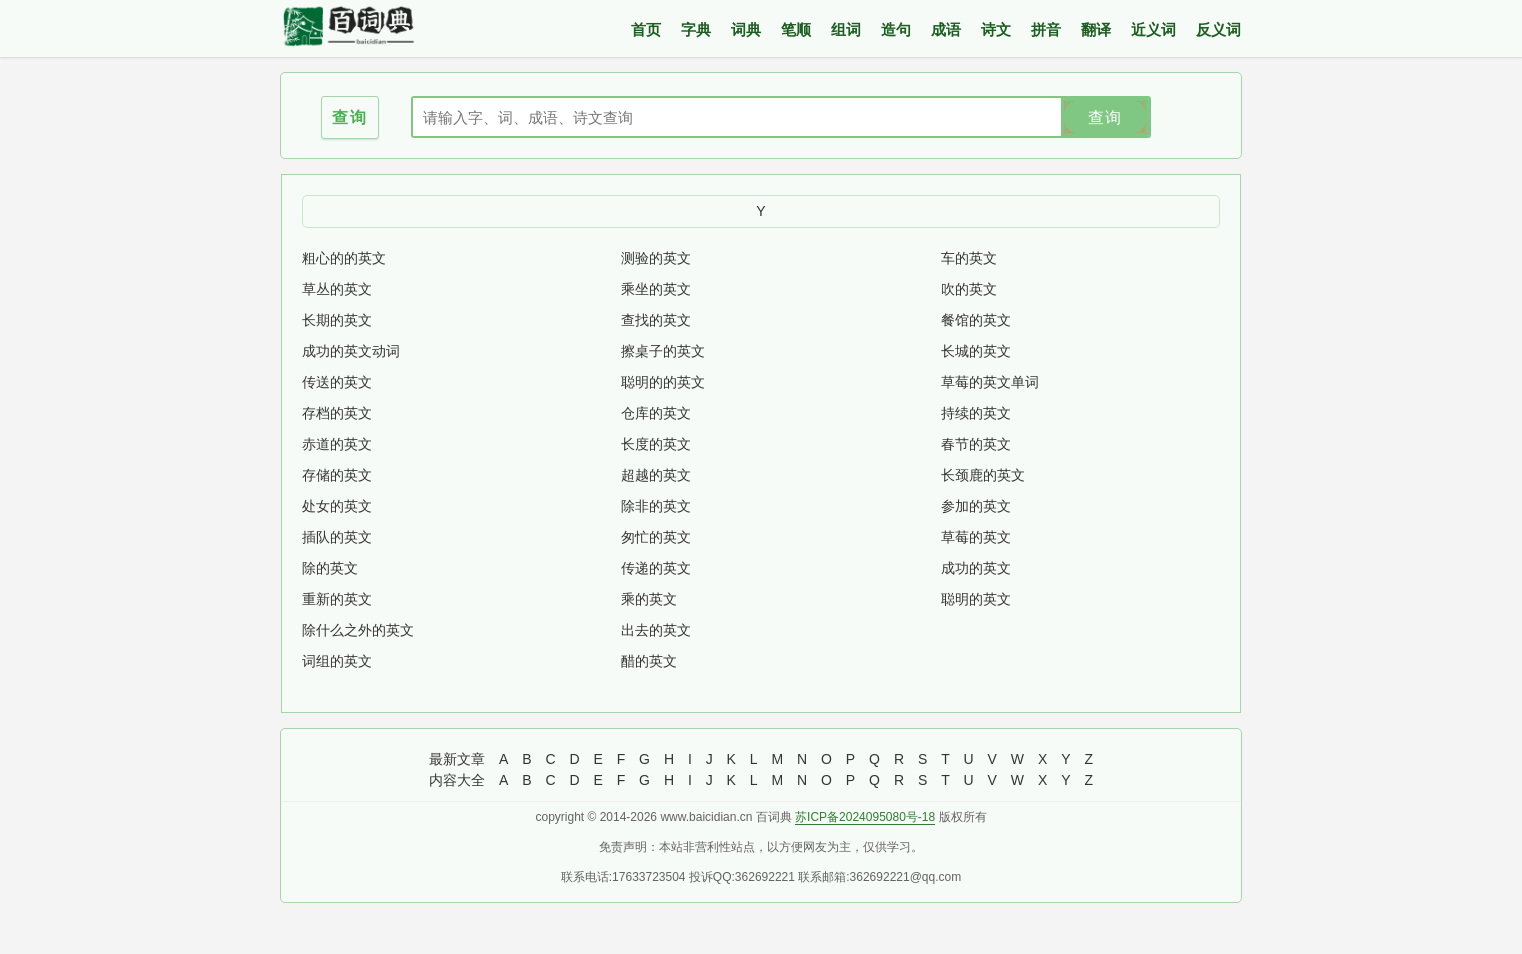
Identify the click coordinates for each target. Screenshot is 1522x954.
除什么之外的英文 (358, 630)
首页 (646, 29)
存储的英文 (337, 475)
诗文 (996, 29)
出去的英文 (656, 630)
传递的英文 (656, 568)
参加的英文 (976, 506)
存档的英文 (337, 413)
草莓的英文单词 (990, 382)
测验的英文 (656, 258)
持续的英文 (976, 413)
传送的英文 (337, 382)
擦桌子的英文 (663, 351)
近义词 (1153, 29)
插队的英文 (337, 537)
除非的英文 (656, 506)
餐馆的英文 (976, 320)
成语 (946, 29)
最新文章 (457, 759)
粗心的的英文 (344, 258)
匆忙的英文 (656, 537)
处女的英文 (337, 506)
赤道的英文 (337, 444)
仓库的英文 (656, 413)
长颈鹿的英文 (983, 475)
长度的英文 (656, 444)
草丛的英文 (337, 289)
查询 (1105, 117)
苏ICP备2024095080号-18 (865, 817)
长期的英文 (337, 320)
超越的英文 (656, 475)
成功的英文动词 (351, 351)
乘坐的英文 (656, 289)
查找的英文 (656, 320)
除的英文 (330, 568)
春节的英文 (976, 444)
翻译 (1096, 29)
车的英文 (969, 258)
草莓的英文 (976, 537)
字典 (696, 29)
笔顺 (796, 29)
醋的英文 (649, 661)
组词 (846, 29)
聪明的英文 (976, 599)
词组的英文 (337, 661)
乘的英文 (649, 599)
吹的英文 (969, 289)
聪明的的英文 (663, 382)
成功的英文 (976, 568)
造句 (896, 29)
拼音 (1046, 29)
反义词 (1218, 29)
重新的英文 (337, 599)
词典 (746, 29)
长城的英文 (976, 351)
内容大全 (457, 780)
